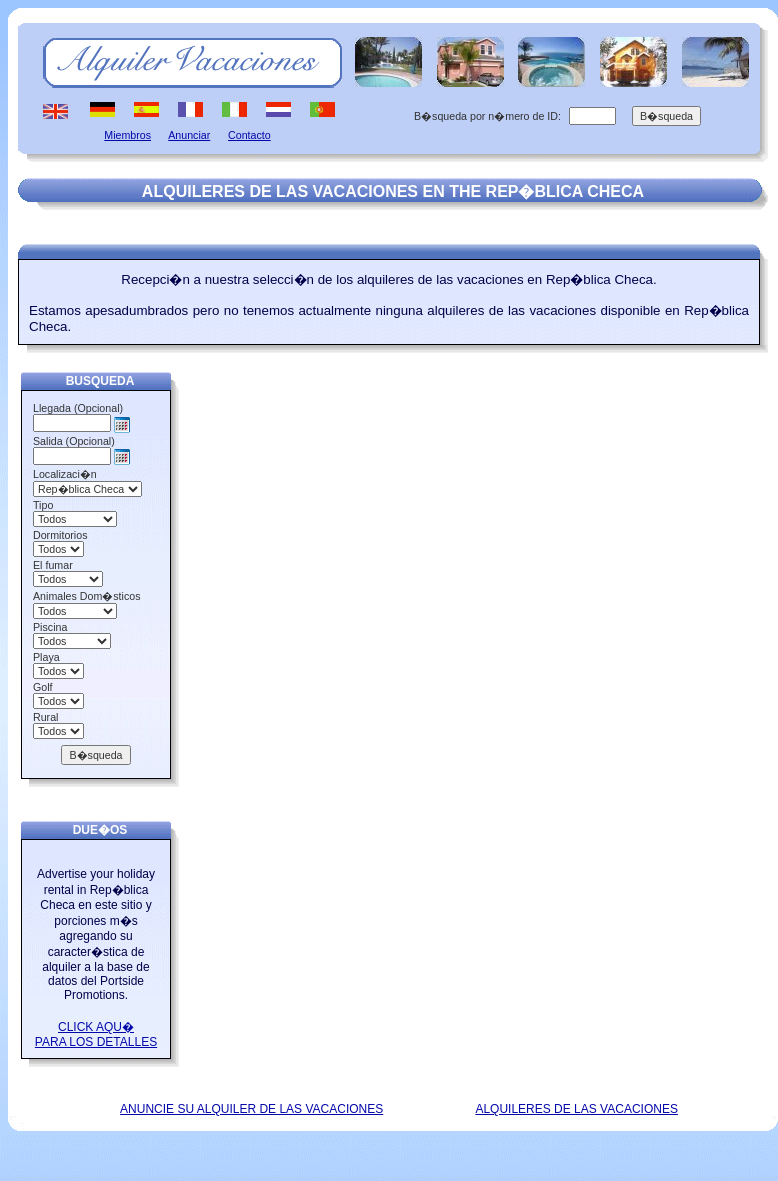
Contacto (249, 135)
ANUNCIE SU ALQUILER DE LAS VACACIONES (251, 1109)
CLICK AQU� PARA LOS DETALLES (96, 1034)
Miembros (127, 135)
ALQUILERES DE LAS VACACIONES (576, 1109)
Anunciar (189, 135)
